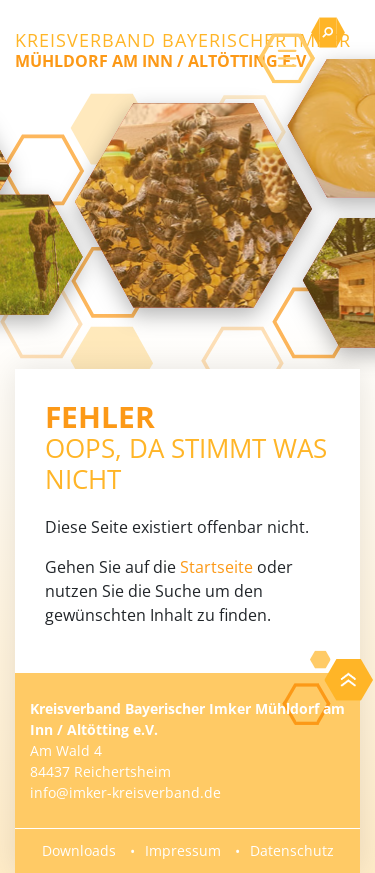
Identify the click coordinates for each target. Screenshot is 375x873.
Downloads (79, 850)
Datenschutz (292, 850)
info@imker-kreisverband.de (125, 792)
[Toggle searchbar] (327, 33)
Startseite (216, 567)
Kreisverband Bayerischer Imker (183, 50)
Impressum (183, 850)
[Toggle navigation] (286, 59)
